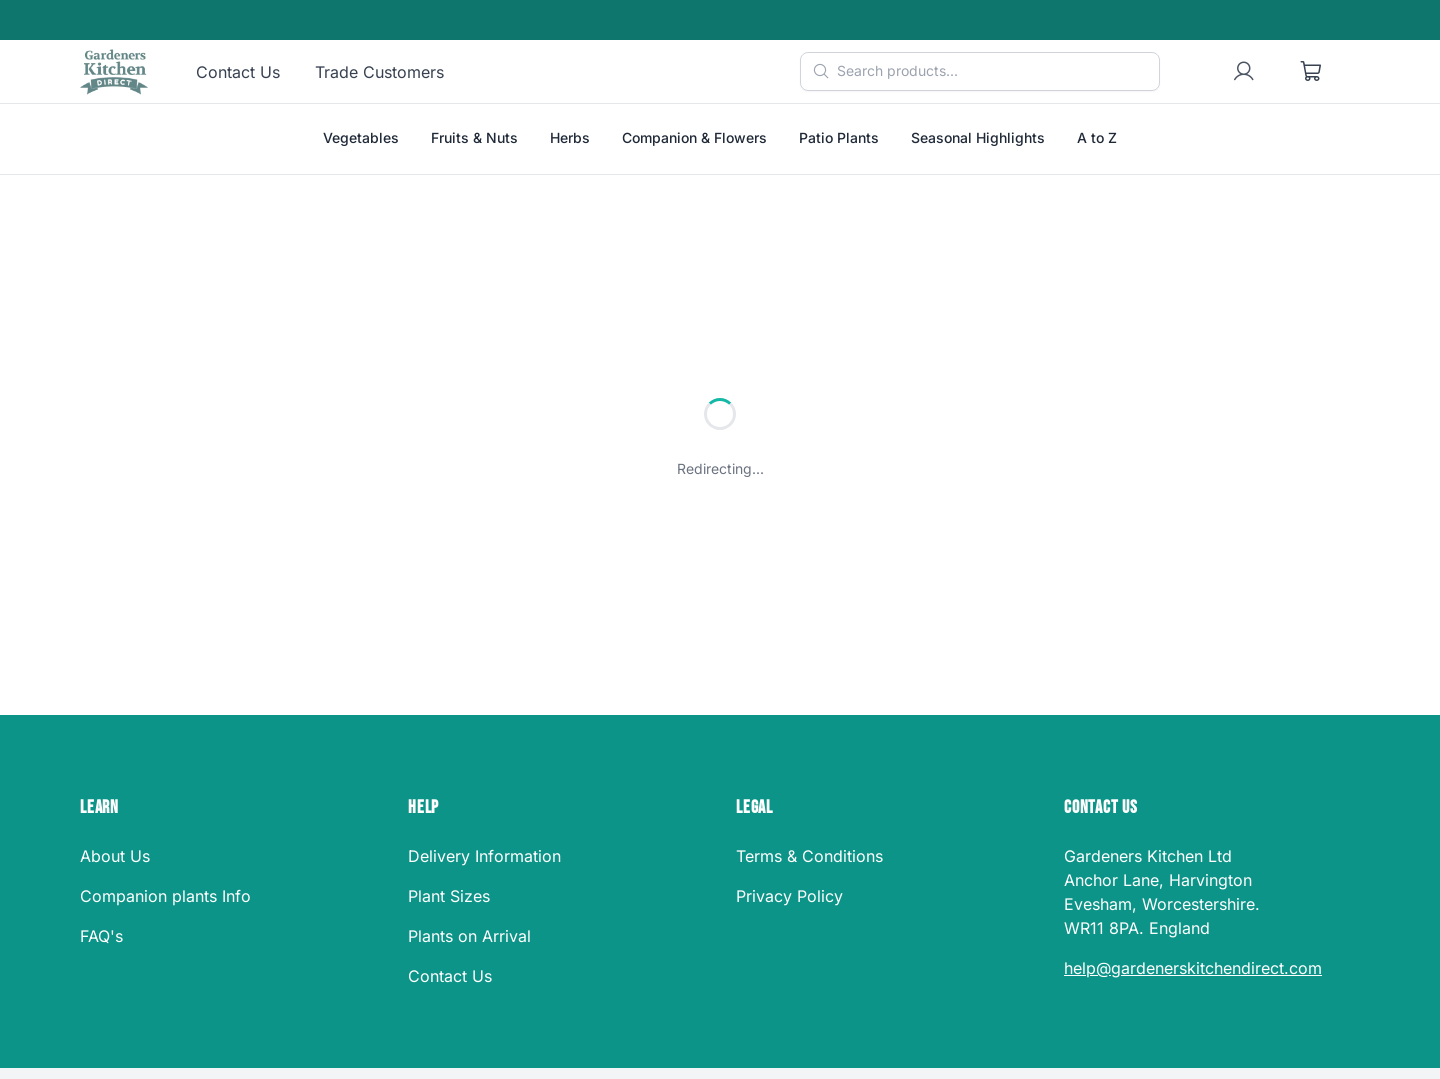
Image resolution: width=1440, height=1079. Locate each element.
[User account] (1244, 72)
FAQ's (101, 936)
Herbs (570, 137)
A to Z (1097, 137)
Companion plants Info (165, 896)
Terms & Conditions (809, 856)
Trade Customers (379, 72)
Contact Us (238, 72)
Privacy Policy (789, 896)
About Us (115, 856)
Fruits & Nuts (474, 137)
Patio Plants (839, 137)
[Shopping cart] (1312, 72)
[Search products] (980, 71)
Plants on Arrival (469, 936)
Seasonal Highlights (978, 137)
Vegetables (361, 137)
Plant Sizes (449, 896)
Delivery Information (484, 856)
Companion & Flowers (694, 137)
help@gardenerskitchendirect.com (1193, 968)
